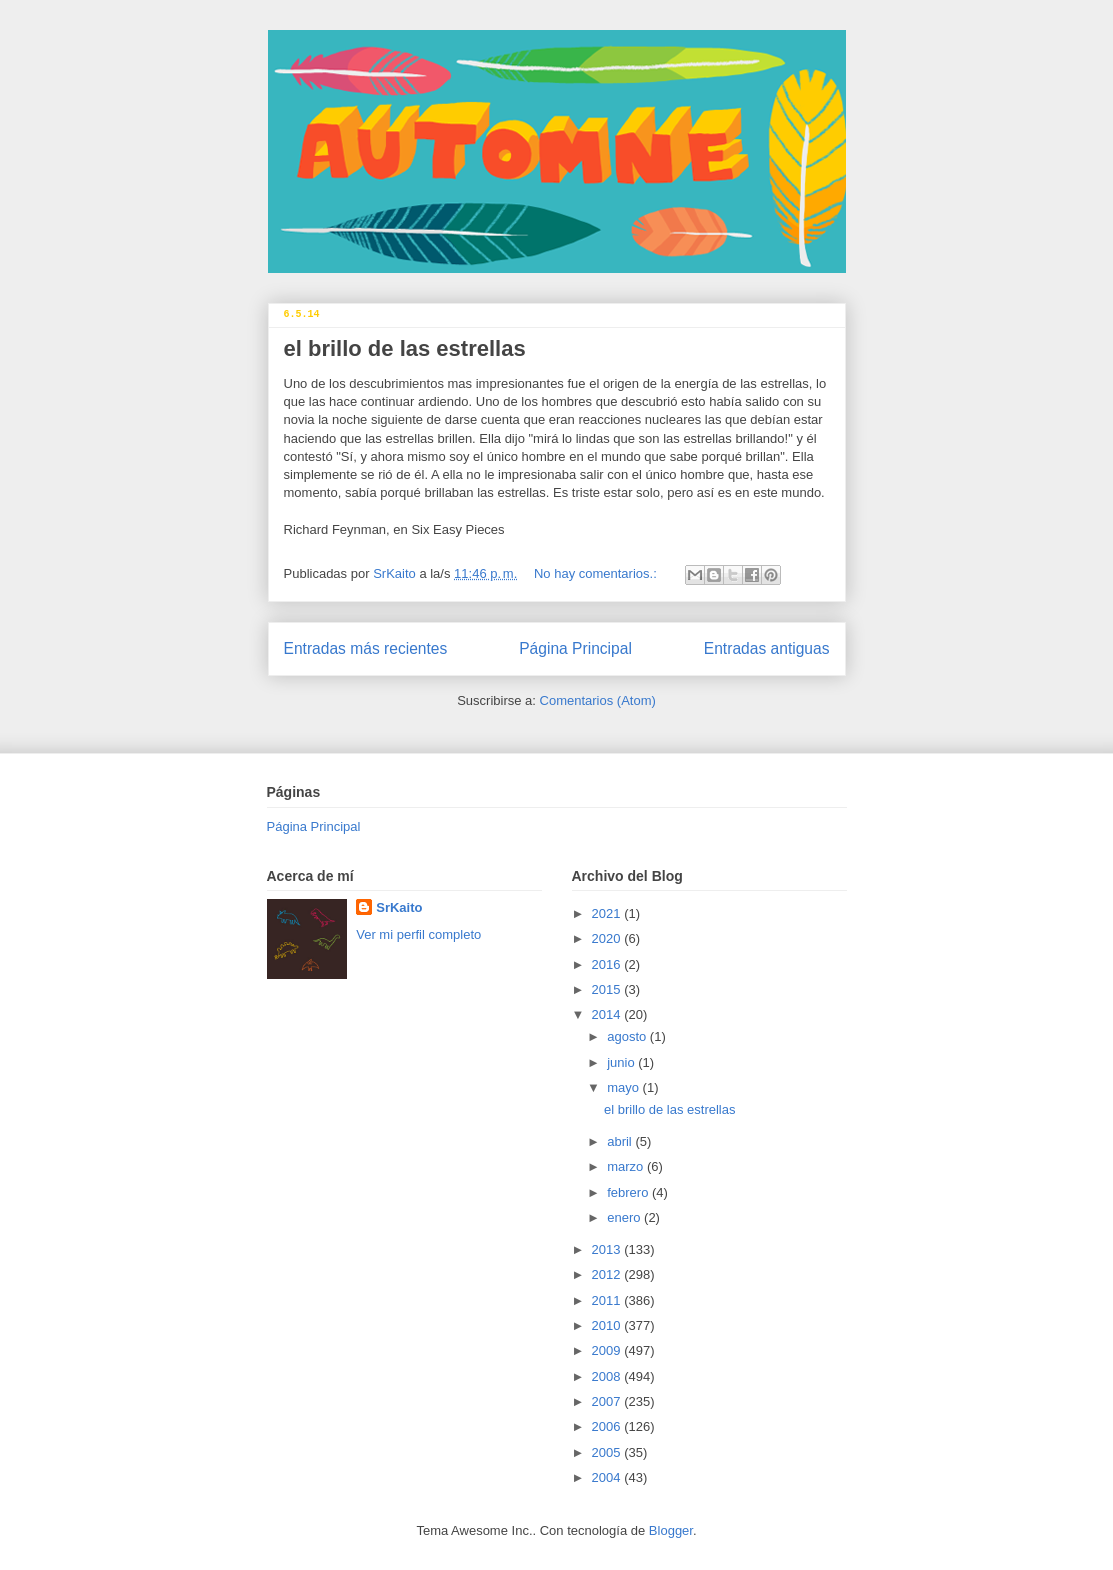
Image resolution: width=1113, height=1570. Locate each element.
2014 (608, 1014)
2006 (608, 1426)
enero (625, 1217)
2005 (608, 1452)
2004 (608, 1477)
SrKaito (399, 907)
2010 (608, 1325)
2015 (608, 989)
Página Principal (575, 648)
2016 (608, 964)
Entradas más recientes (366, 648)
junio (622, 1062)
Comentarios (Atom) (598, 700)
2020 (608, 938)
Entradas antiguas (767, 648)
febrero (629, 1192)
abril (621, 1141)
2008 (608, 1376)
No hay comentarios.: (597, 573)
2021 (608, 913)
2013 (608, 1249)
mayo (624, 1087)
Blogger (671, 1530)
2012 (608, 1274)
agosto (628, 1036)
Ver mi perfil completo (418, 934)
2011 (608, 1300)
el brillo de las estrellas (405, 348)
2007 (608, 1401)
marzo (627, 1166)
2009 (608, 1350)
